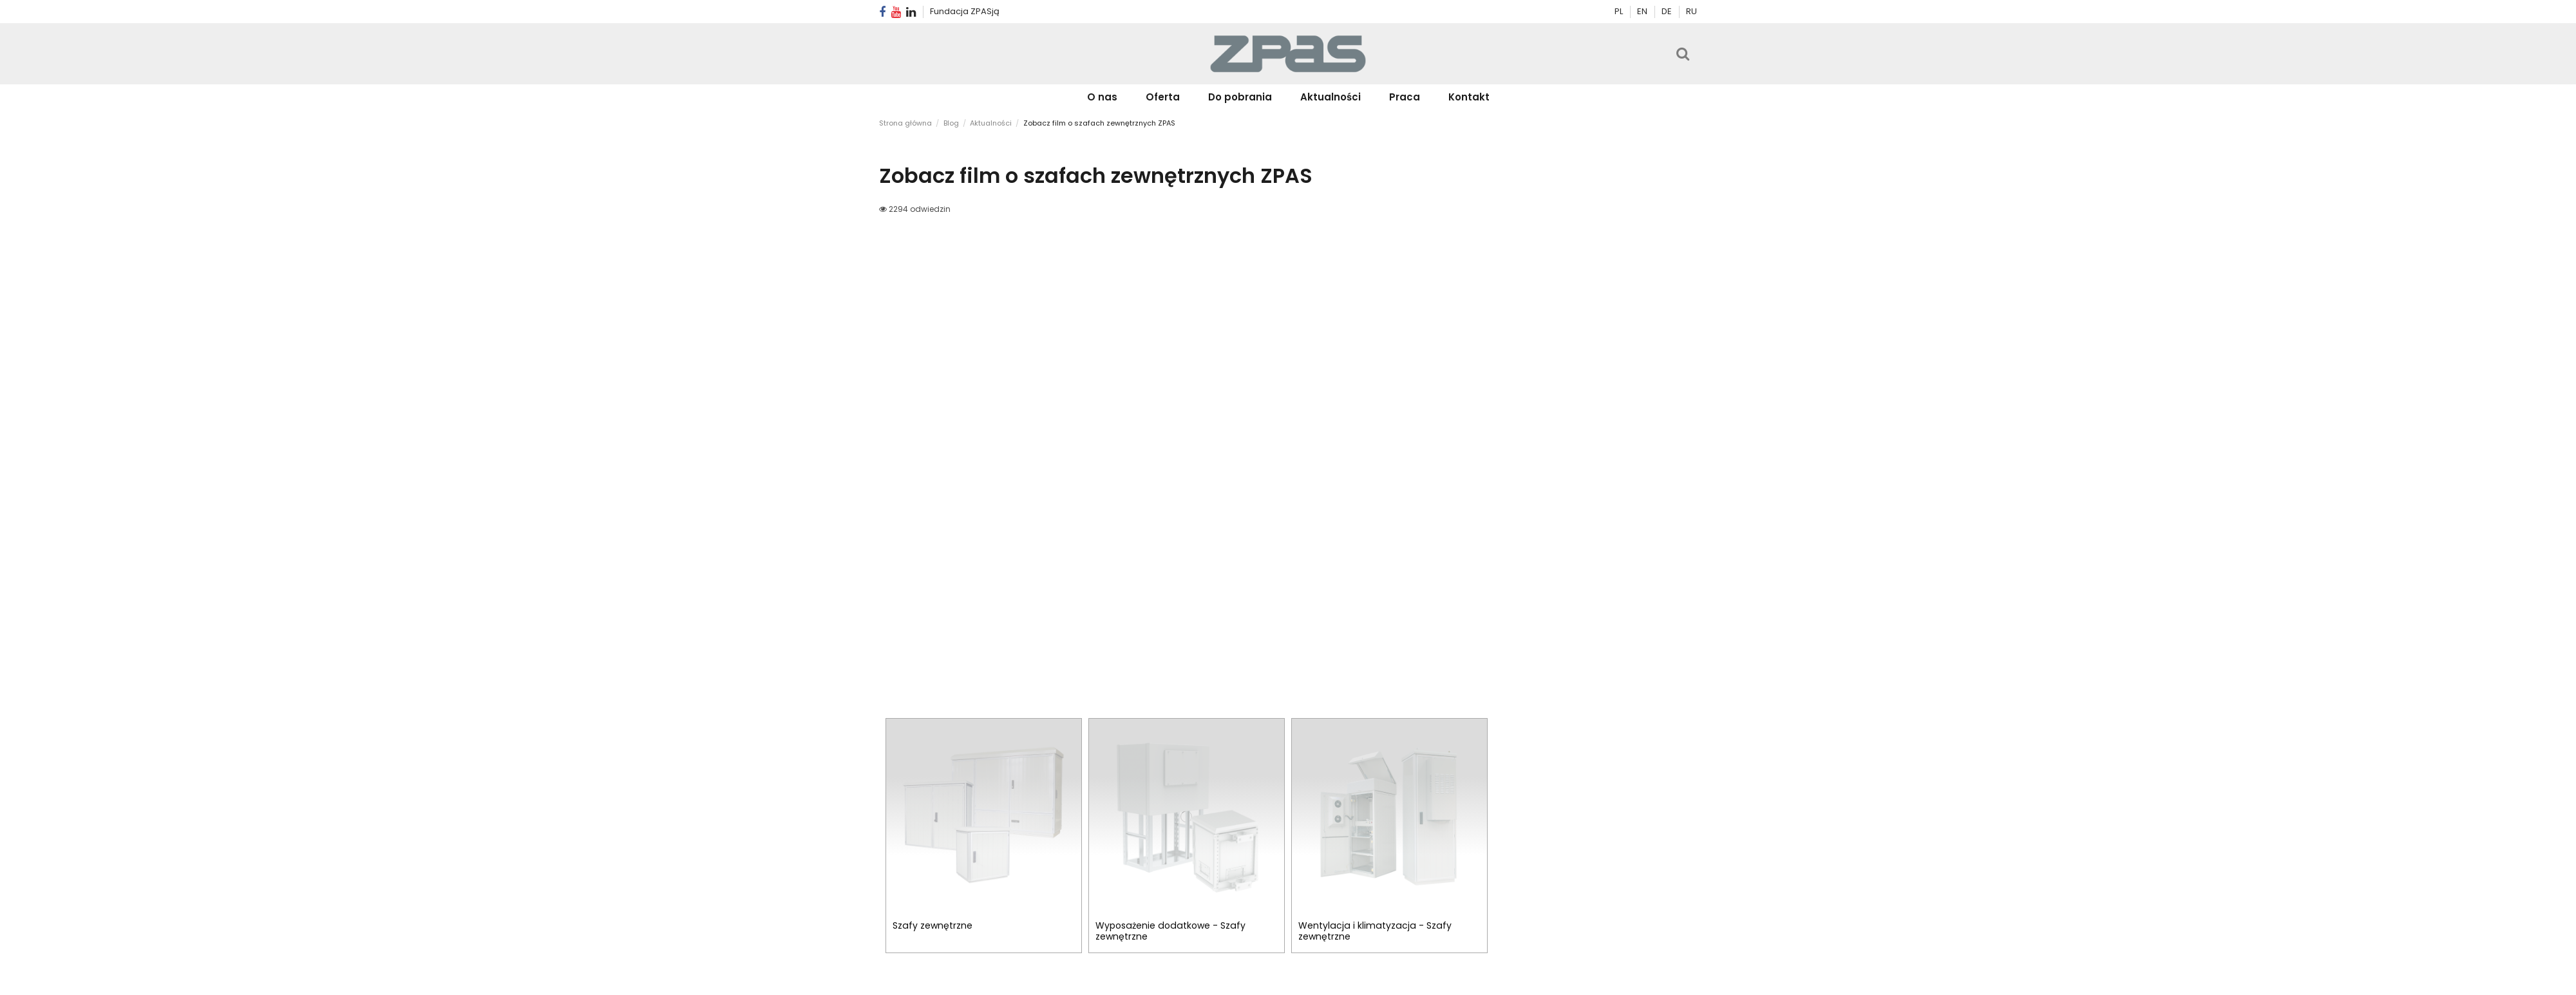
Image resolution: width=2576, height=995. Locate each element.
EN (1643, 11)
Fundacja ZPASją (964, 11)
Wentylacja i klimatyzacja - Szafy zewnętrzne (1375, 931)
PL (1619, 11)
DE (1668, 11)
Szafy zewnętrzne (932, 925)
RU (1691, 11)
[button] (1163, 96)
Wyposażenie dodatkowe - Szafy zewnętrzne (1170, 931)
